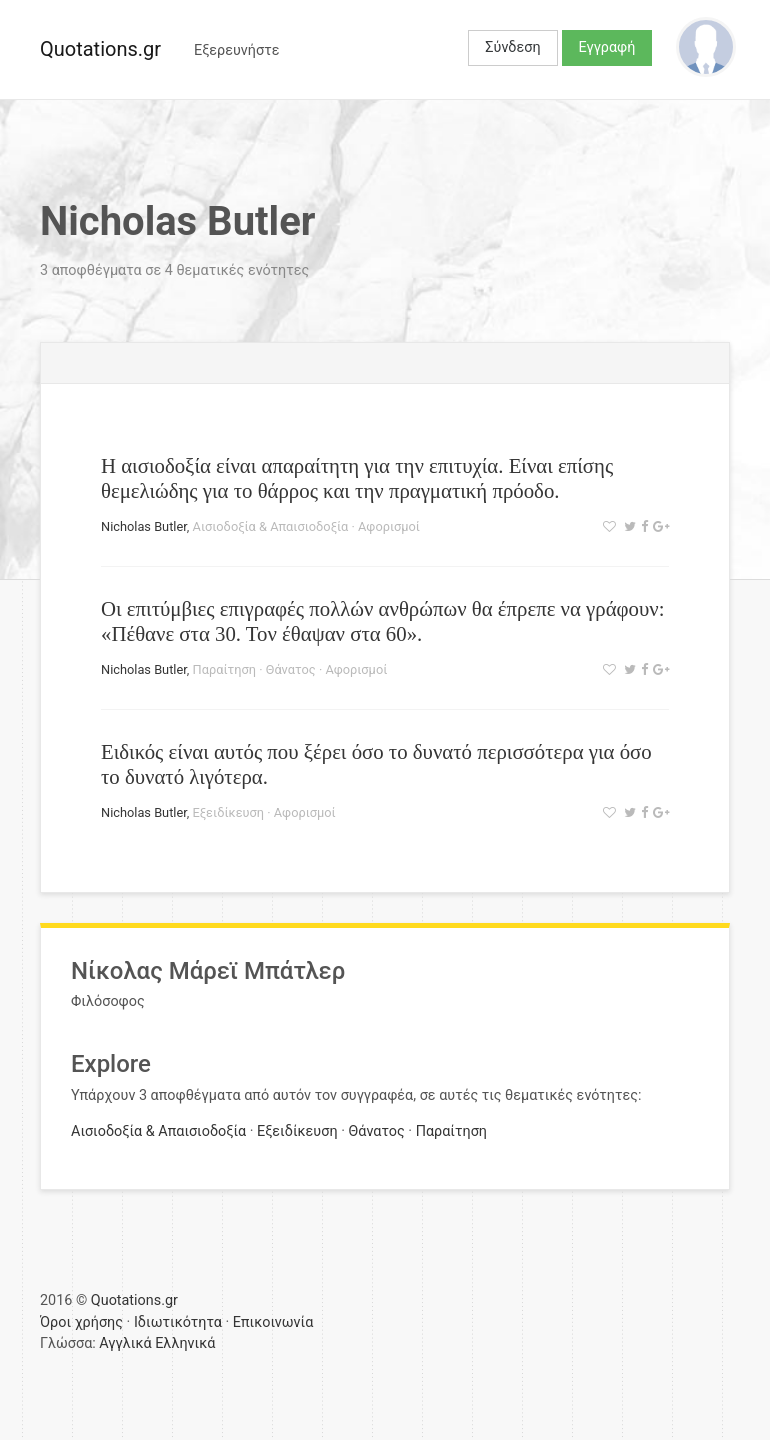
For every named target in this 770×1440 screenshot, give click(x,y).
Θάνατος (291, 669)
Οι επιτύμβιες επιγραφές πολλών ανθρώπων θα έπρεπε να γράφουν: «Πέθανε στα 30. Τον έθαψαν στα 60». (382, 621)
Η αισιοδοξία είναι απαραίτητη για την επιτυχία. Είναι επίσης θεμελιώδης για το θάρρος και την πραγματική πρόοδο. (357, 478)
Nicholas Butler (144, 526)
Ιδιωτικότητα (178, 1322)
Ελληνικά (185, 1343)
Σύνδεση (512, 47)
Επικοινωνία (273, 1322)
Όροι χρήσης (81, 1322)
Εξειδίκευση (229, 812)
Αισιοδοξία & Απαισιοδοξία (271, 526)
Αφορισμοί (389, 526)
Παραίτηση (224, 669)
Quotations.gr (100, 49)
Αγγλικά (125, 1343)
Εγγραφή (607, 47)
